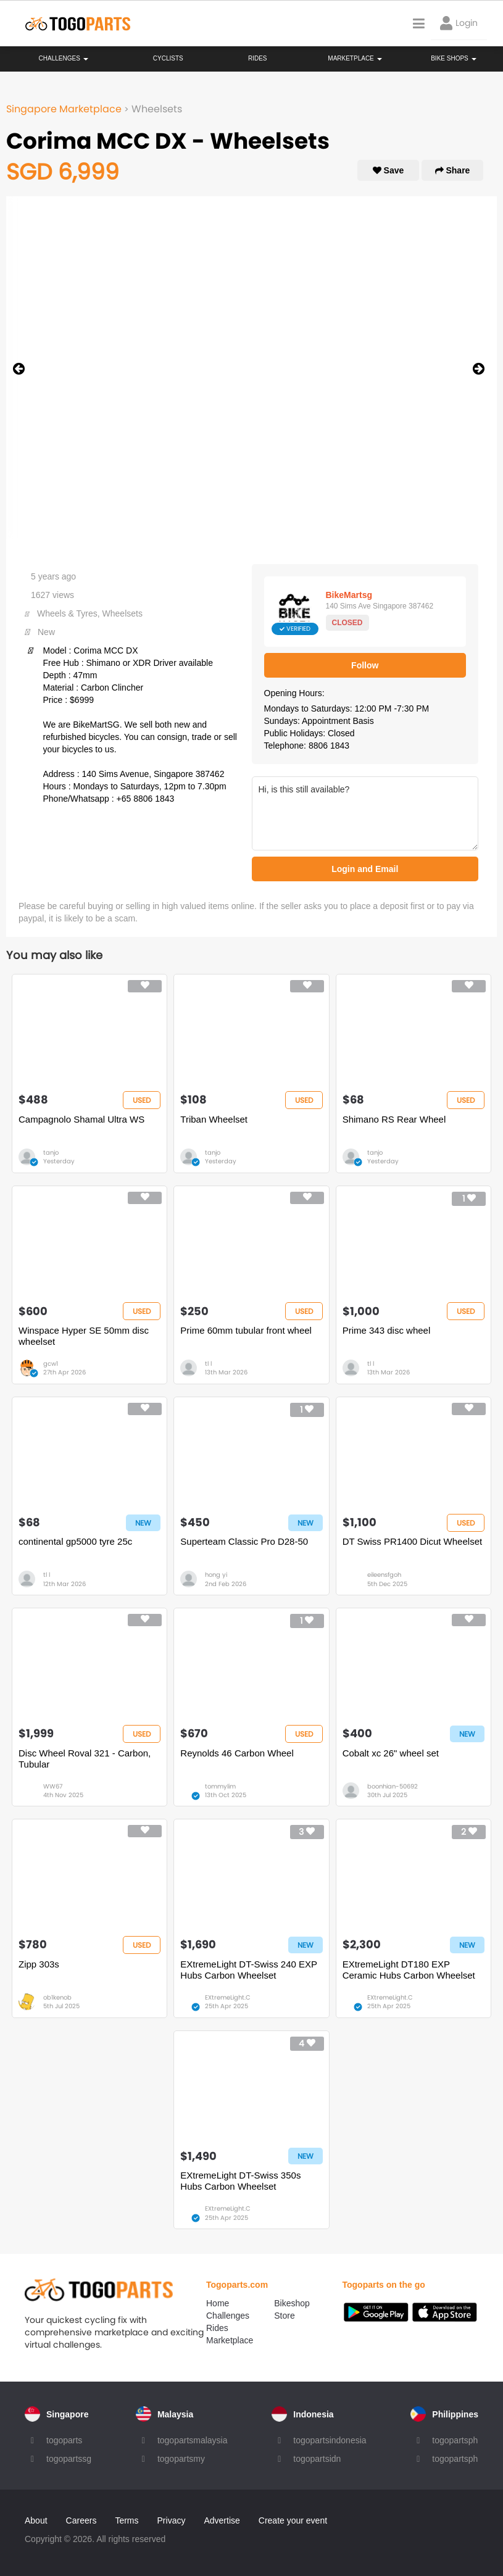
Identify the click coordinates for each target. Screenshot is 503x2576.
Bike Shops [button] (453, 58)
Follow (364, 665)
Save (388, 170)
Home (217, 2303)
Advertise (221, 2520)
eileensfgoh (384, 1574)
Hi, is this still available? (365, 813)
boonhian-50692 (392, 1786)
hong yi (216, 1574)
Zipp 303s (39, 1964)
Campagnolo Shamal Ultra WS (81, 1119)
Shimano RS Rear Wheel (394, 1119)
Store (284, 2315)
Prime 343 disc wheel (387, 1330)
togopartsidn (317, 2459)
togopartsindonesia (329, 2440)
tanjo (51, 1152)
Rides (257, 58)
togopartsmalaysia (192, 2440)
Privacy (171, 2520)
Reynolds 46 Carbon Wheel (236, 1753)
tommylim (220, 1786)
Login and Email (364, 869)
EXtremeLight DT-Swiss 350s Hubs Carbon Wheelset (240, 2181)
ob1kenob (57, 1997)
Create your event (293, 2520)
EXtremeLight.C (228, 1997)
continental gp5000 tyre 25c (75, 1541)
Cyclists (168, 58)
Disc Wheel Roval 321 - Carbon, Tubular (85, 1758)
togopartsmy (181, 2459)
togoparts (64, 2440)
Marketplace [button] (354, 58)
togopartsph (455, 2440)
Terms (126, 2520)
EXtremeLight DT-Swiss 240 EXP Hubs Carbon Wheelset (248, 1969)
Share (452, 170)
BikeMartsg (349, 595)
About (36, 2520)
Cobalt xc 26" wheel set (391, 1753)
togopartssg (68, 2459)
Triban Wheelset (213, 1119)
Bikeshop (292, 2303)
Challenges (63, 58)
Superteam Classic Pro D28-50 (244, 1541)
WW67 (52, 1786)
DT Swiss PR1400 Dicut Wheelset (412, 1541)
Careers (81, 2520)
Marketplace (229, 2340)
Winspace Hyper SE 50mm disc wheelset (84, 1336)
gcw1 (50, 1363)
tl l (208, 1363)
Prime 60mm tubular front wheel (246, 1330)
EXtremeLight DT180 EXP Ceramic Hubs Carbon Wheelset (409, 1969)
